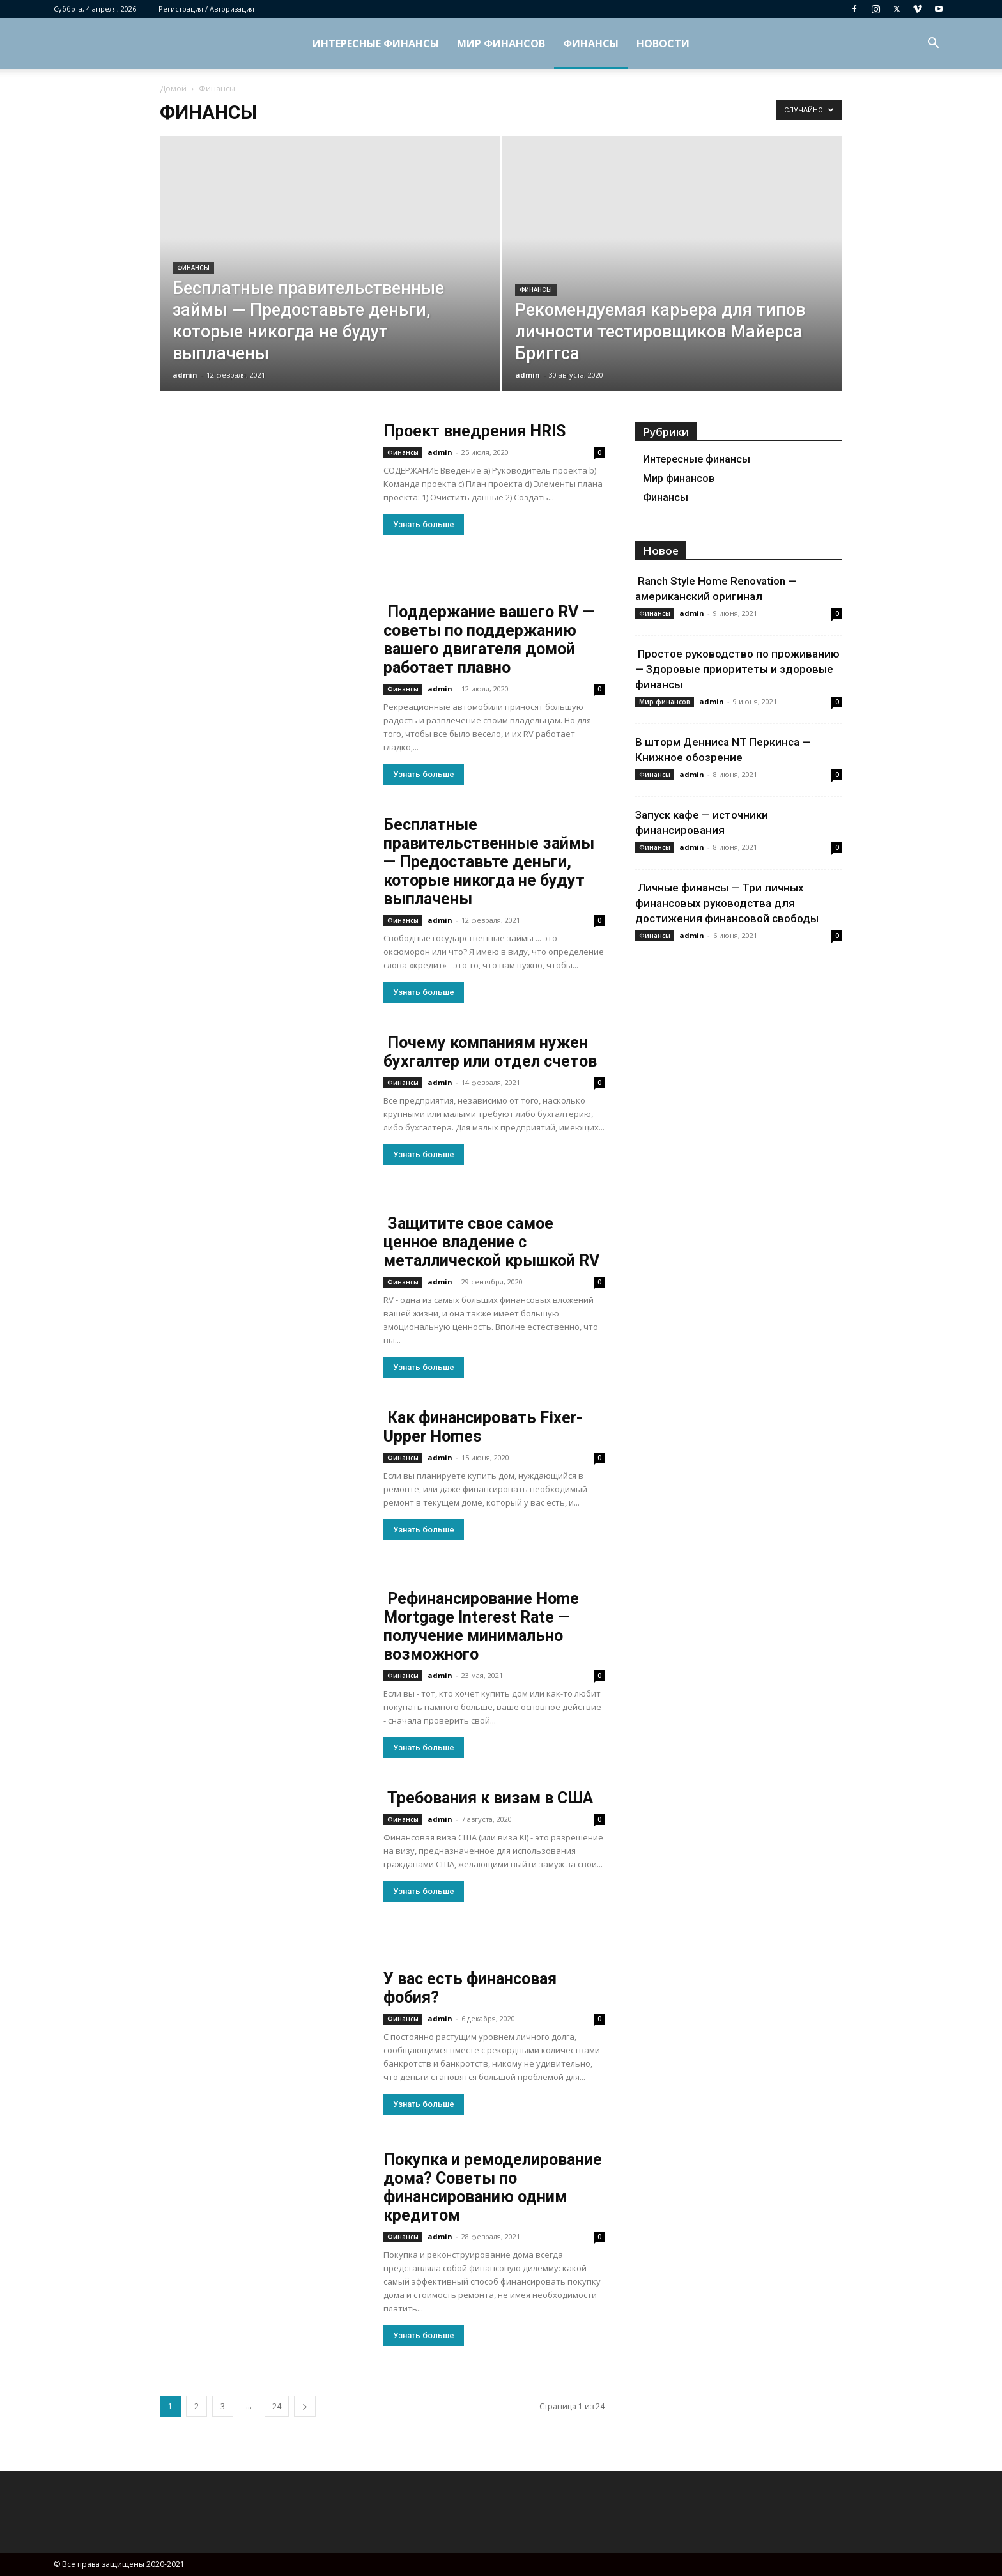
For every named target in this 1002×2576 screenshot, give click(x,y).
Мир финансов (501, 43)
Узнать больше (423, 524)
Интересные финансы (375, 43)
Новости (663, 43)
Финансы (591, 43)
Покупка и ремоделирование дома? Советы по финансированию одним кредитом (492, 2187)
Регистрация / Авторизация (206, 8)
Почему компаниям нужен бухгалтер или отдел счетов (490, 1051)
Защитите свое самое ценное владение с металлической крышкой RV (491, 1242)
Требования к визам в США (488, 1798)
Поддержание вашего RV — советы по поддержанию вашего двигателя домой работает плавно (488, 640)
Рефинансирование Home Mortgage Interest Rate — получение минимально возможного (481, 1626)
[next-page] (305, 2406)
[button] (933, 44)
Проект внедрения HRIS (474, 431)
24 (276, 2406)
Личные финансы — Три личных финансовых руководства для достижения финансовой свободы (727, 903)
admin (185, 375)
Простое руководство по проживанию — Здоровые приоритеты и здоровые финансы (737, 669)
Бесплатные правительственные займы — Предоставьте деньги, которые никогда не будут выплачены (488, 861)
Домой (173, 88)
